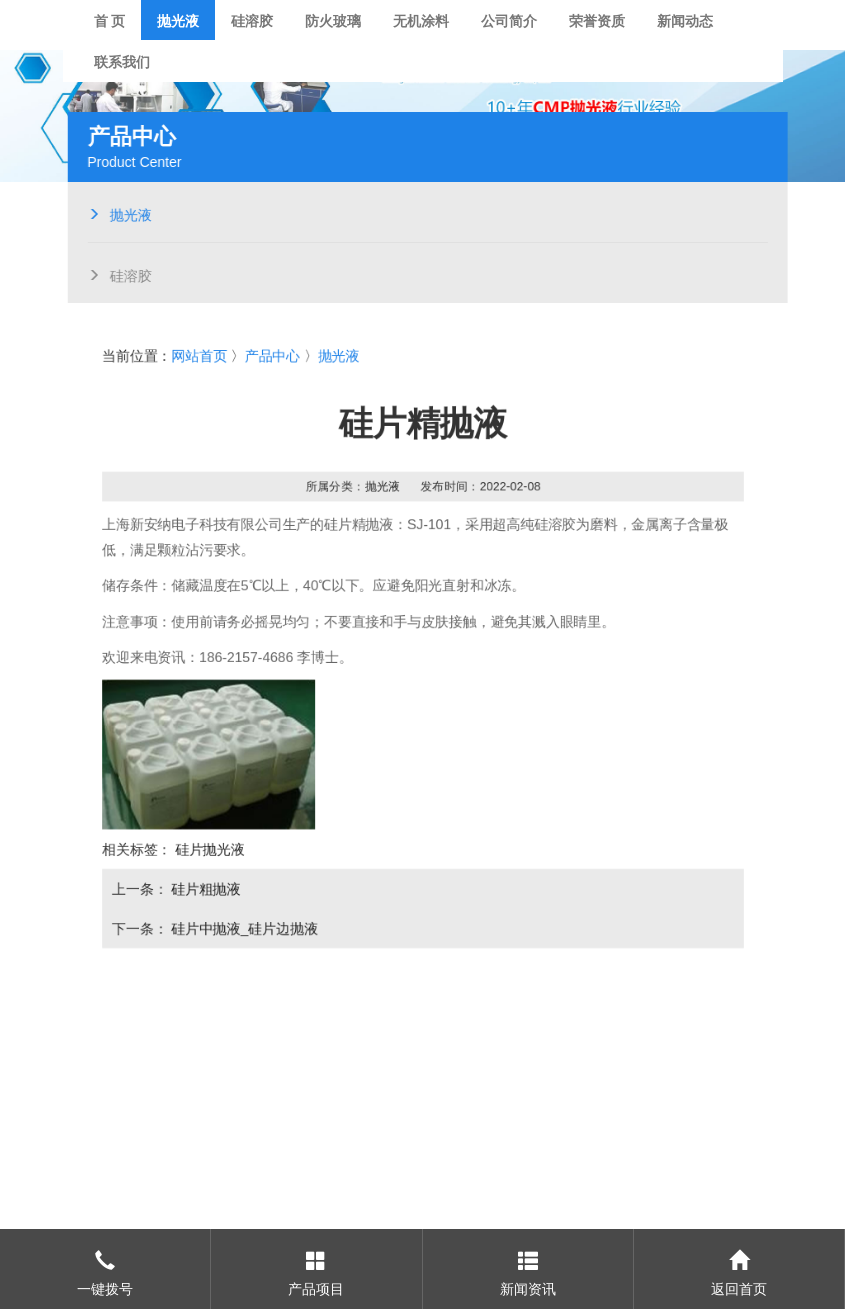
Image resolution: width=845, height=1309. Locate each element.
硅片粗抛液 (204, 891)
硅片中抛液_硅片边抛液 (242, 931)
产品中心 (271, 354)
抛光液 (127, 213)
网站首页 (197, 354)
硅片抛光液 (208, 851)
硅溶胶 (127, 274)
